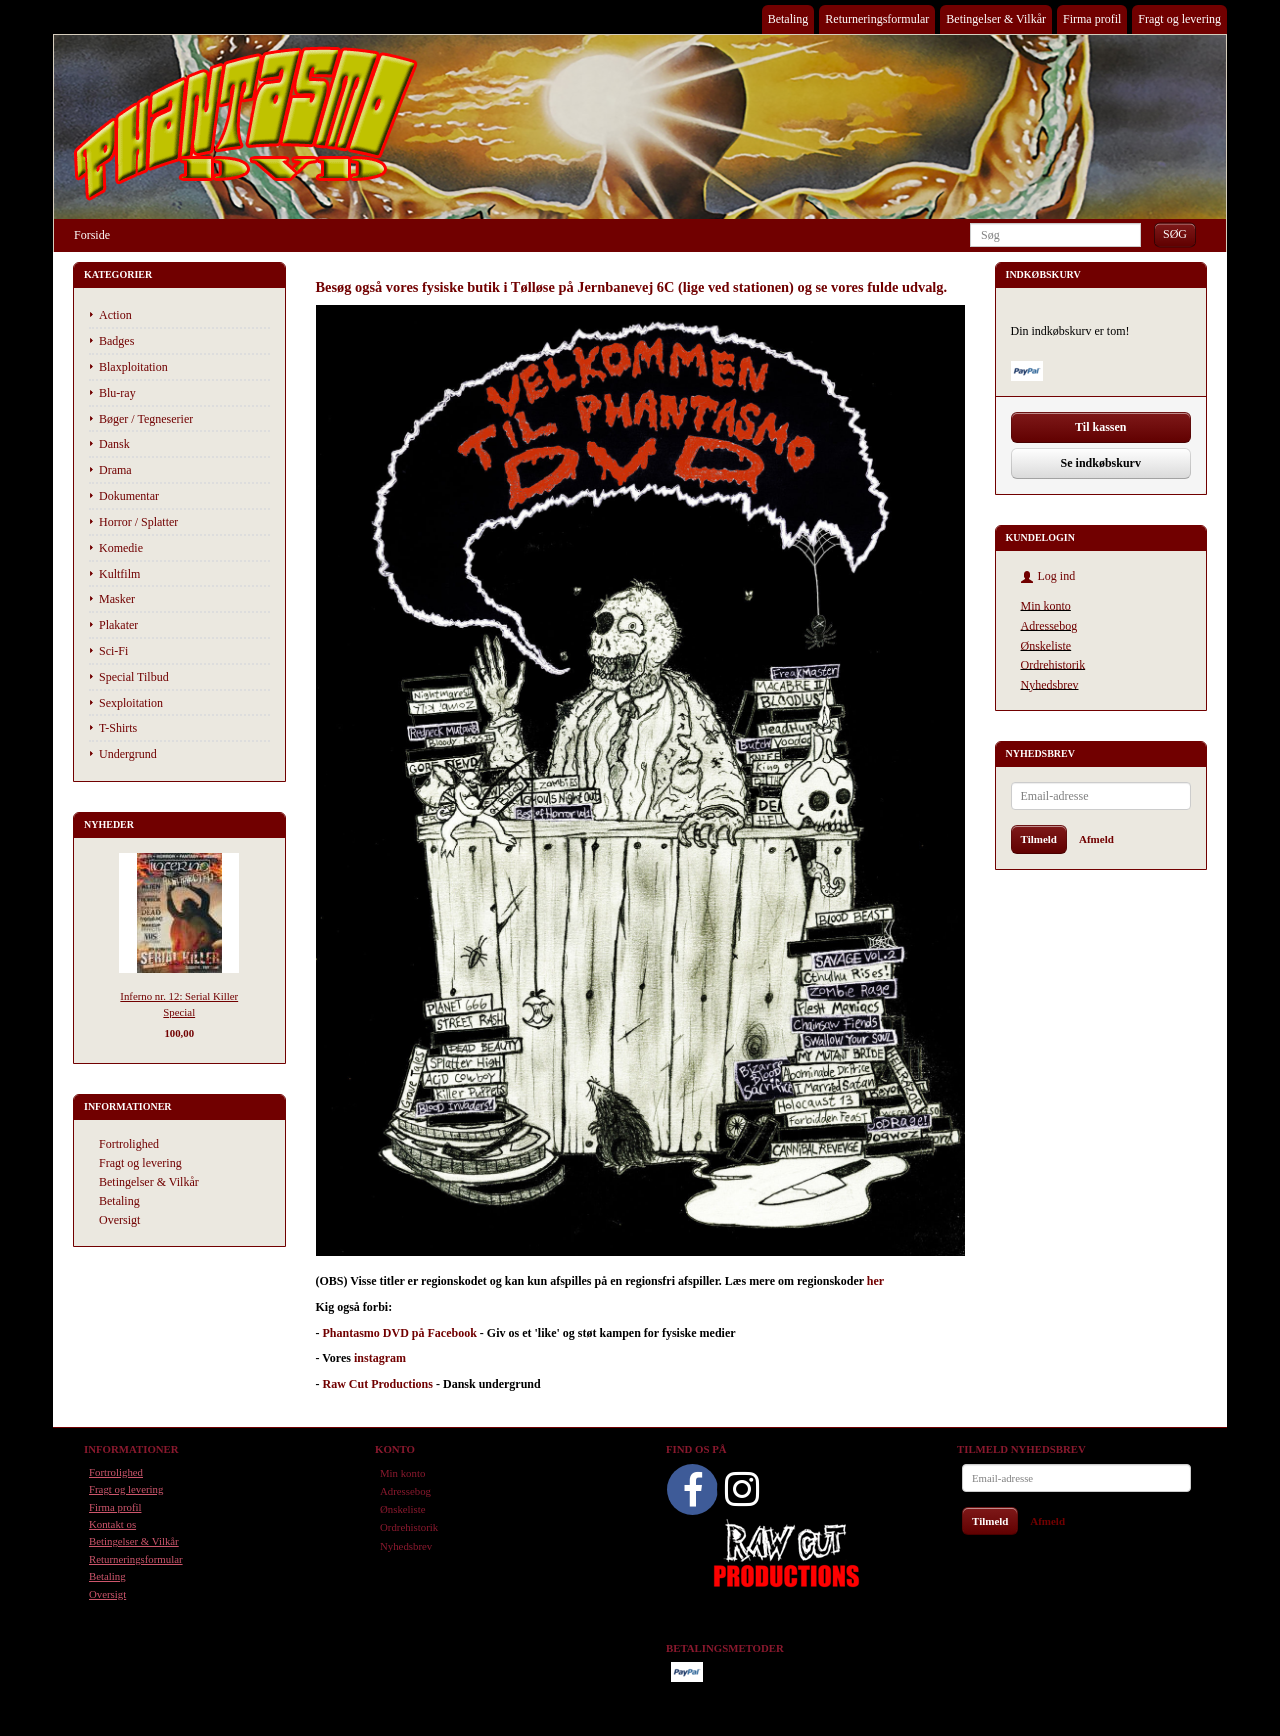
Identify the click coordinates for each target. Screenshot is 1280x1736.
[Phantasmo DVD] (246, 123)
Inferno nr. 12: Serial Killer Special (179, 1003)
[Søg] (1175, 234)
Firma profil (1092, 19)
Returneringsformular (877, 19)
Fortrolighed (129, 1144)
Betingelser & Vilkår (996, 19)
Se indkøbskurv (1101, 463)
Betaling (788, 19)
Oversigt (119, 1220)
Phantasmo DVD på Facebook (400, 1333)
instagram (380, 1358)
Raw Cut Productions (378, 1384)
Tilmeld (1039, 839)
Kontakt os (112, 1524)
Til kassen (1100, 427)
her (875, 1281)
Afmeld (1096, 839)
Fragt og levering (1179, 19)
